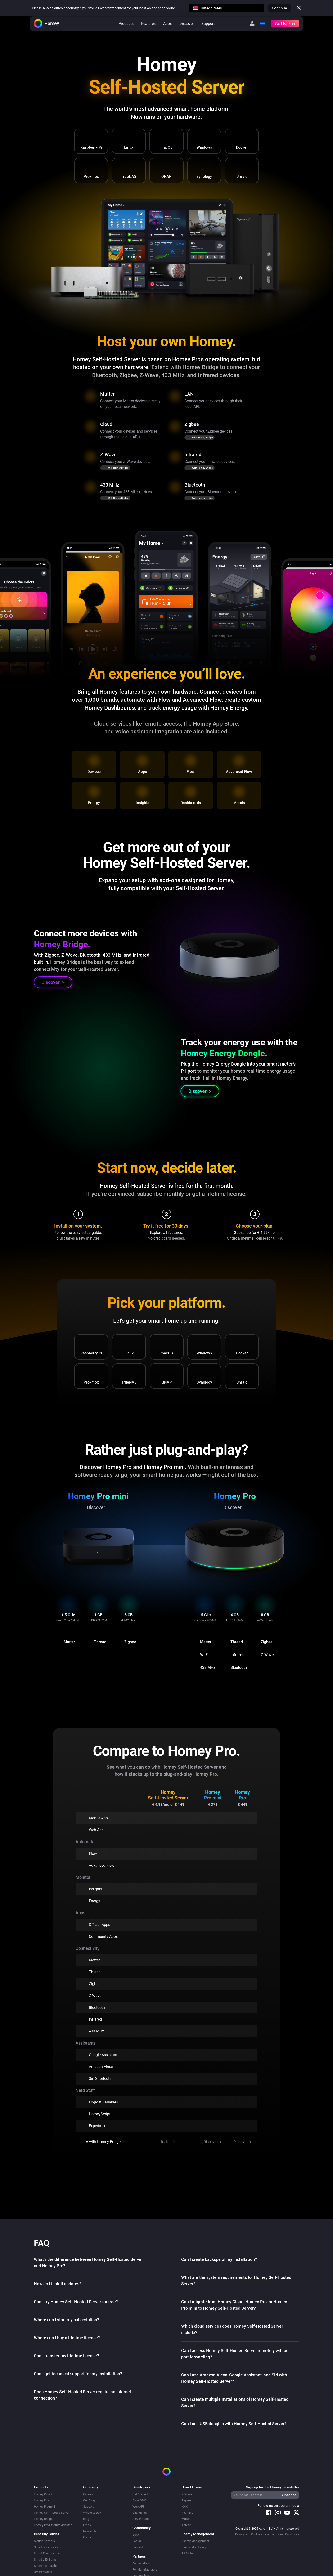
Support (208, 31)
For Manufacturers (144, 2569)
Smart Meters (43, 2572)
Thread (186, 2525)
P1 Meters (188, 2553)
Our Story (89, 2500)
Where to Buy (92, 2512)
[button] (226, 8)
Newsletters (91, 2531)
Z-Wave (187, 2494)
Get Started (140, 2494)
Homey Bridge (43, 2519)
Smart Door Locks (46, 2547)
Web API (138, 2506)
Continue (279, 8)
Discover (186, 31)
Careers (88, 2494)
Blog (86, 2519)
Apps (167, 31)
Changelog (139, 2512)
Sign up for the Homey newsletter (272, 2487)
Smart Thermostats (47, 2553)
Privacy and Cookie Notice (252, 2534)
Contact (88, 2537)
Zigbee (186, 2500)
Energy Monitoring (194, 2547)
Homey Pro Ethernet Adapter (53, 2525)
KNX (185, 2506)
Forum (136, 2541)
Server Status (141, 2519)
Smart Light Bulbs (46, 2565)
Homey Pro (41, 2500)
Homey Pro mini (44, 2506)
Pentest (137, 2547)
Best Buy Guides (46, 2534)
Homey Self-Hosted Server (51, 2512)
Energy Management (195, 2541)
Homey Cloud (43, 2494)
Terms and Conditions (285, 2534)
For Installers (141, 2563)
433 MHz (188, 2512)
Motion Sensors (44, 2541)
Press (87, 2525)
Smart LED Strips (45, 2559)
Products (126, 31)
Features (148, 31)
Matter (186, 2519)
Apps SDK (139, 2500)
